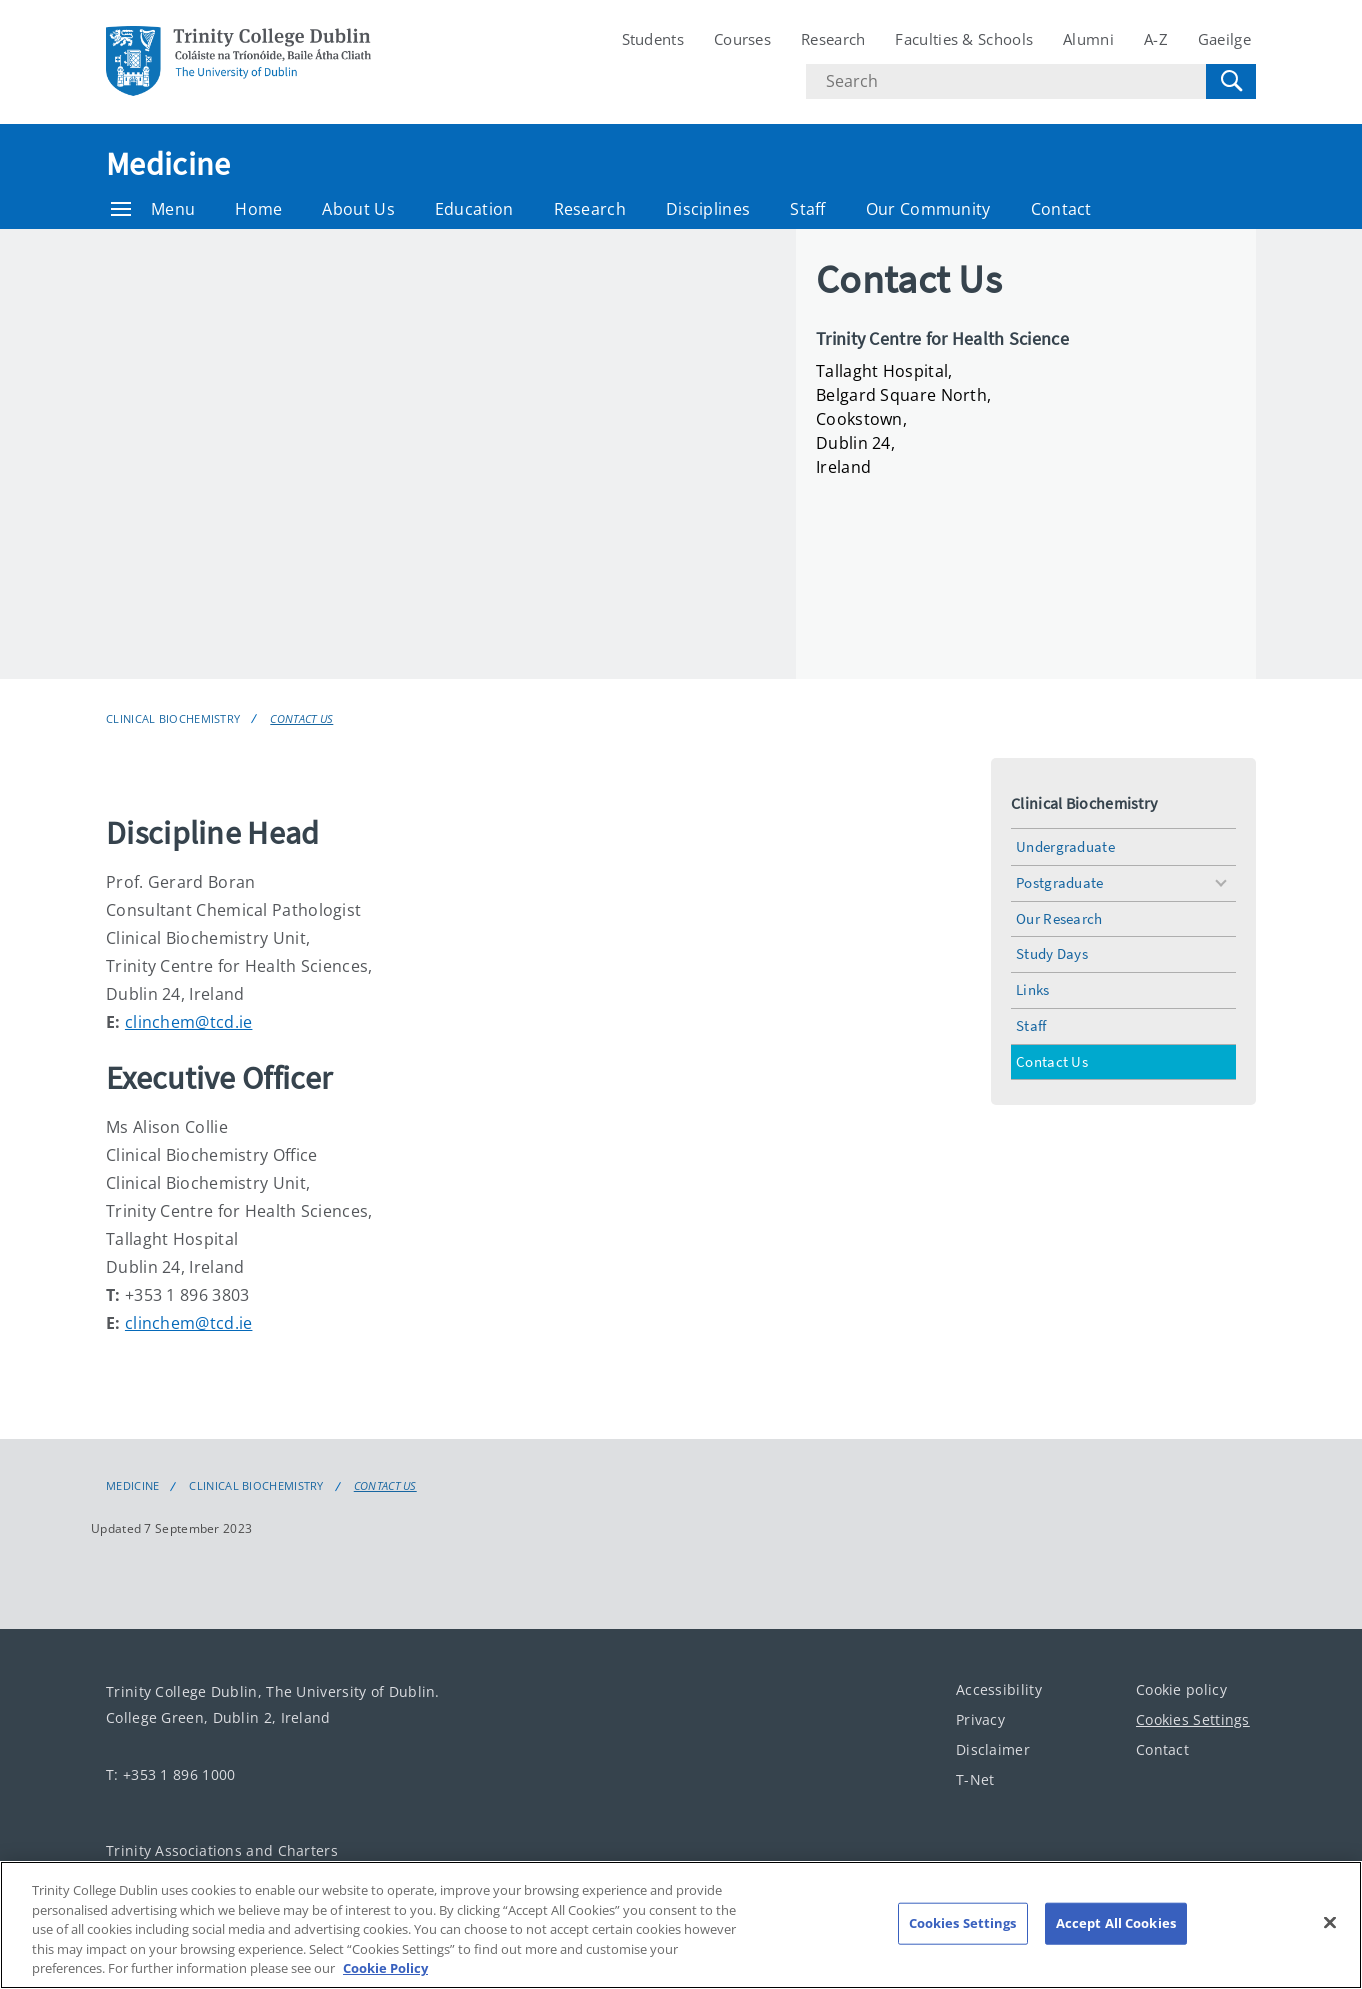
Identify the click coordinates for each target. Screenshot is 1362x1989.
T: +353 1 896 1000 (170, 1774)
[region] (681, 1925)
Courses (742, 39)
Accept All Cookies (1116, 1923)
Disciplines (708, 209)
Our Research (1059, 918)
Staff (808, 209)
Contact (1061, 209)
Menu (153, 209)
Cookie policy (1181, 1689)
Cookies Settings (1193, 1719)
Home (258, 209)
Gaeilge (1224, 39)
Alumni (1088, 39)
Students (653, 39)
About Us (358, 209)
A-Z (1156, 39)
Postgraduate (1060, 882)
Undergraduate (1065, 846)
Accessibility (999, 1689)
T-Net (975, 1779)
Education (474, 209)
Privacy (980, 1719)
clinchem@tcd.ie (189, 1022)
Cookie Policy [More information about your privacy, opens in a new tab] (385, 1968)
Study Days (1052, 953)
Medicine (168, 164)
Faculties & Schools (964, 39)
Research (833, 39)
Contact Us (301, 718)
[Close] (1330, 1923)
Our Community (928, 209)
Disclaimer (993, 1749)
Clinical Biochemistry (173, 718)
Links (1033, 989)
